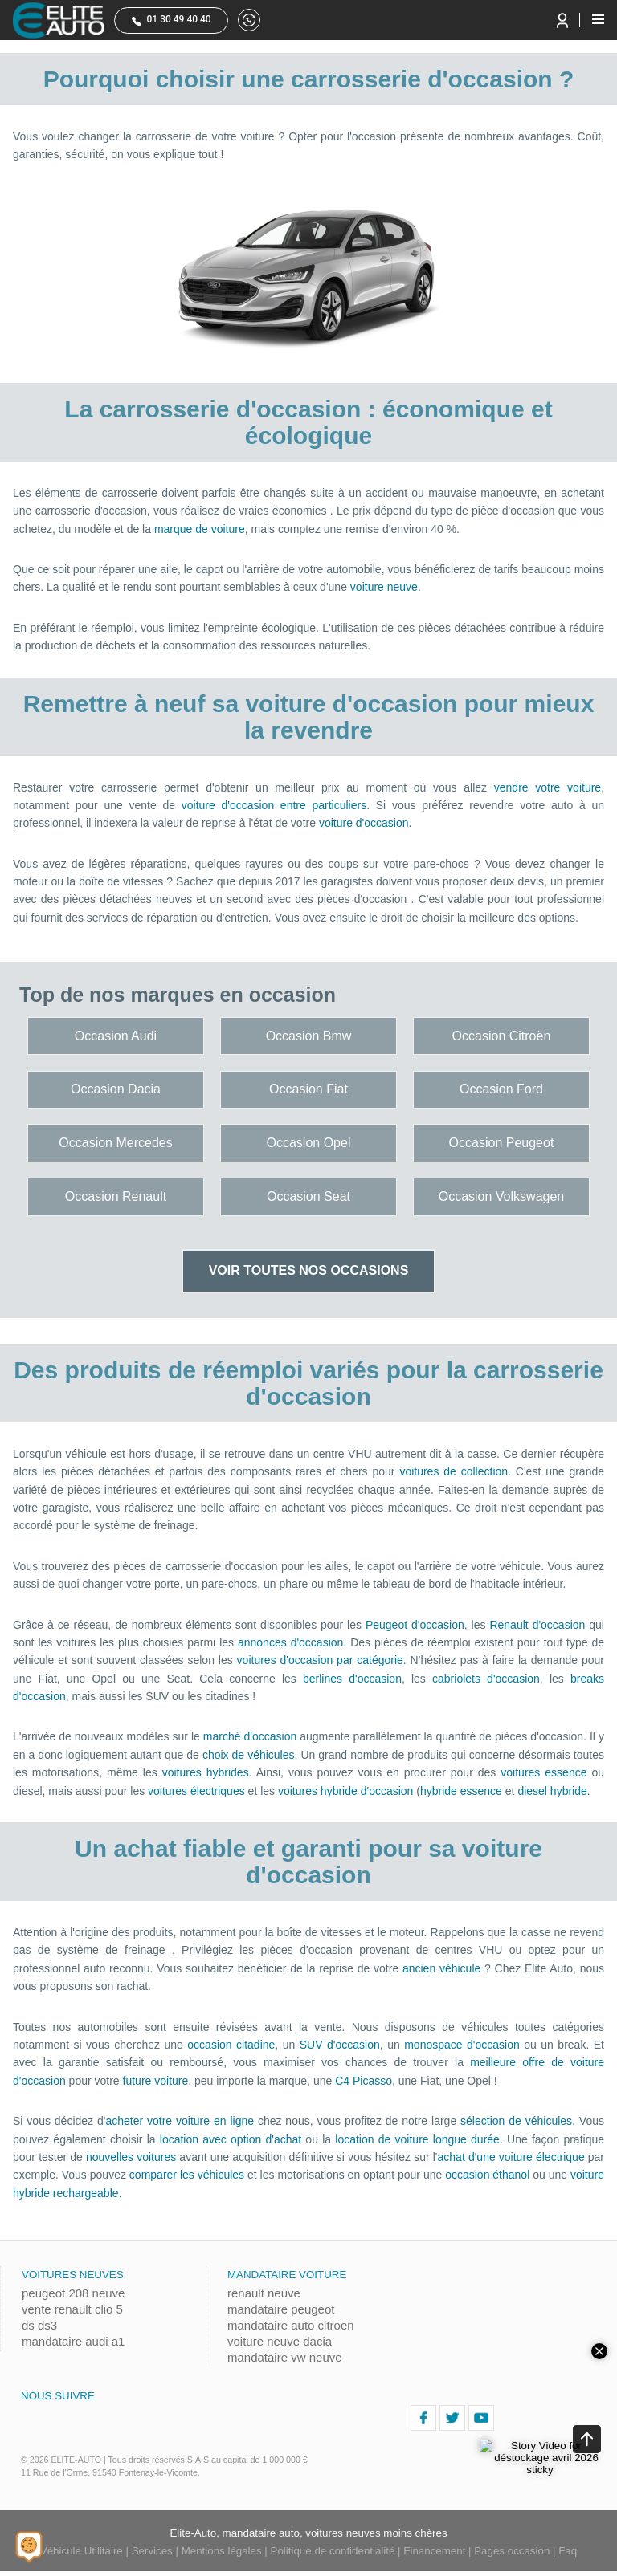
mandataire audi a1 (73, 2341)
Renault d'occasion (537, 1624)
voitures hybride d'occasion (345, 1790)
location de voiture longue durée (417, 2139)
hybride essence (461, 1790)
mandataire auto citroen (290, 2325)
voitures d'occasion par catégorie (320, 1660)
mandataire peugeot (280, 2309)
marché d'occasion (249, 1736)
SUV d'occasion (340, 2044)
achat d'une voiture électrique (511, 2157)
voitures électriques (196, 1790)
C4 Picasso (363, 2080)
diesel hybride (551, 1790)
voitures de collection (453, 1471)
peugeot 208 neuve (73, 2293)
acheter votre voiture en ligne (179, 2120)
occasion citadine (231, 2044)
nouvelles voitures (131, 2157)
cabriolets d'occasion (486, 1678)
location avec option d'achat (230, 2139)
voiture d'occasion (364, 822)
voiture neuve (384, 586)
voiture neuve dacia (279, 2341)
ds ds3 (39, 2325)
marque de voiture (199, 529)
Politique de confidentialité (333, 2551)
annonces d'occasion (290, 1642)
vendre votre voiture (547, 787)
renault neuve (263, 2293)
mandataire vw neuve (284, 2357)
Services (152, 2551)
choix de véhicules (248, 1754)
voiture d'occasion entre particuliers (274, 805)
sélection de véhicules (516, 2120)
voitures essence (543, 1772)
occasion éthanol (487, 2174)
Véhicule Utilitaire (81, 2551)
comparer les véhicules (186, 2174)
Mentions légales (222, 2551)
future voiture (156, 2080)
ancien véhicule (441, 1968)
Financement (434, 2551)
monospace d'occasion (462, 2044)
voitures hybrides (205, 1772)
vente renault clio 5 (72, 2309)
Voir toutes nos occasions (309, 1270)
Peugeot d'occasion (415, 1624)
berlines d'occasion (352, 1678)
